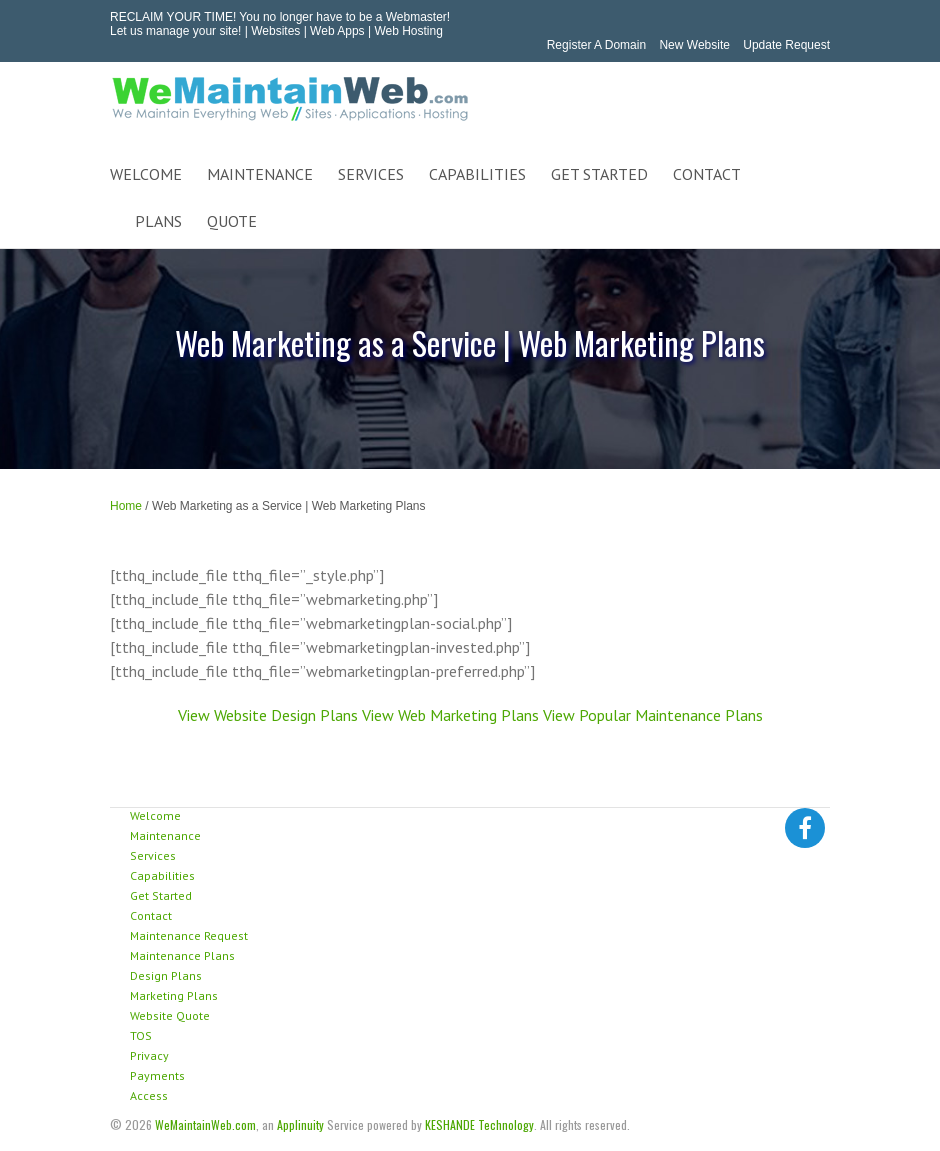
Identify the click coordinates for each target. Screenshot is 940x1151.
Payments (157, 1075)
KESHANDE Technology (479, 1124)
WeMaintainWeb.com (205, 1124)
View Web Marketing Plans (450, 715)
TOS (141, 1035)
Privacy (149, 1055)
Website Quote (170, 1015)
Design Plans (166, 975)
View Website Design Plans (268, 715)
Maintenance (165, 835)
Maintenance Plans (182, 955)
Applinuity (300, 1124)
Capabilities (162, 875)
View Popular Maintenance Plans (653, 715)
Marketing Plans (174, 995)
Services (153, 855)
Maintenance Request (189, 935)
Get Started (161, 895)
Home (126, 506)
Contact (151, 915)
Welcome (155, 815)
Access (149, 1095)
